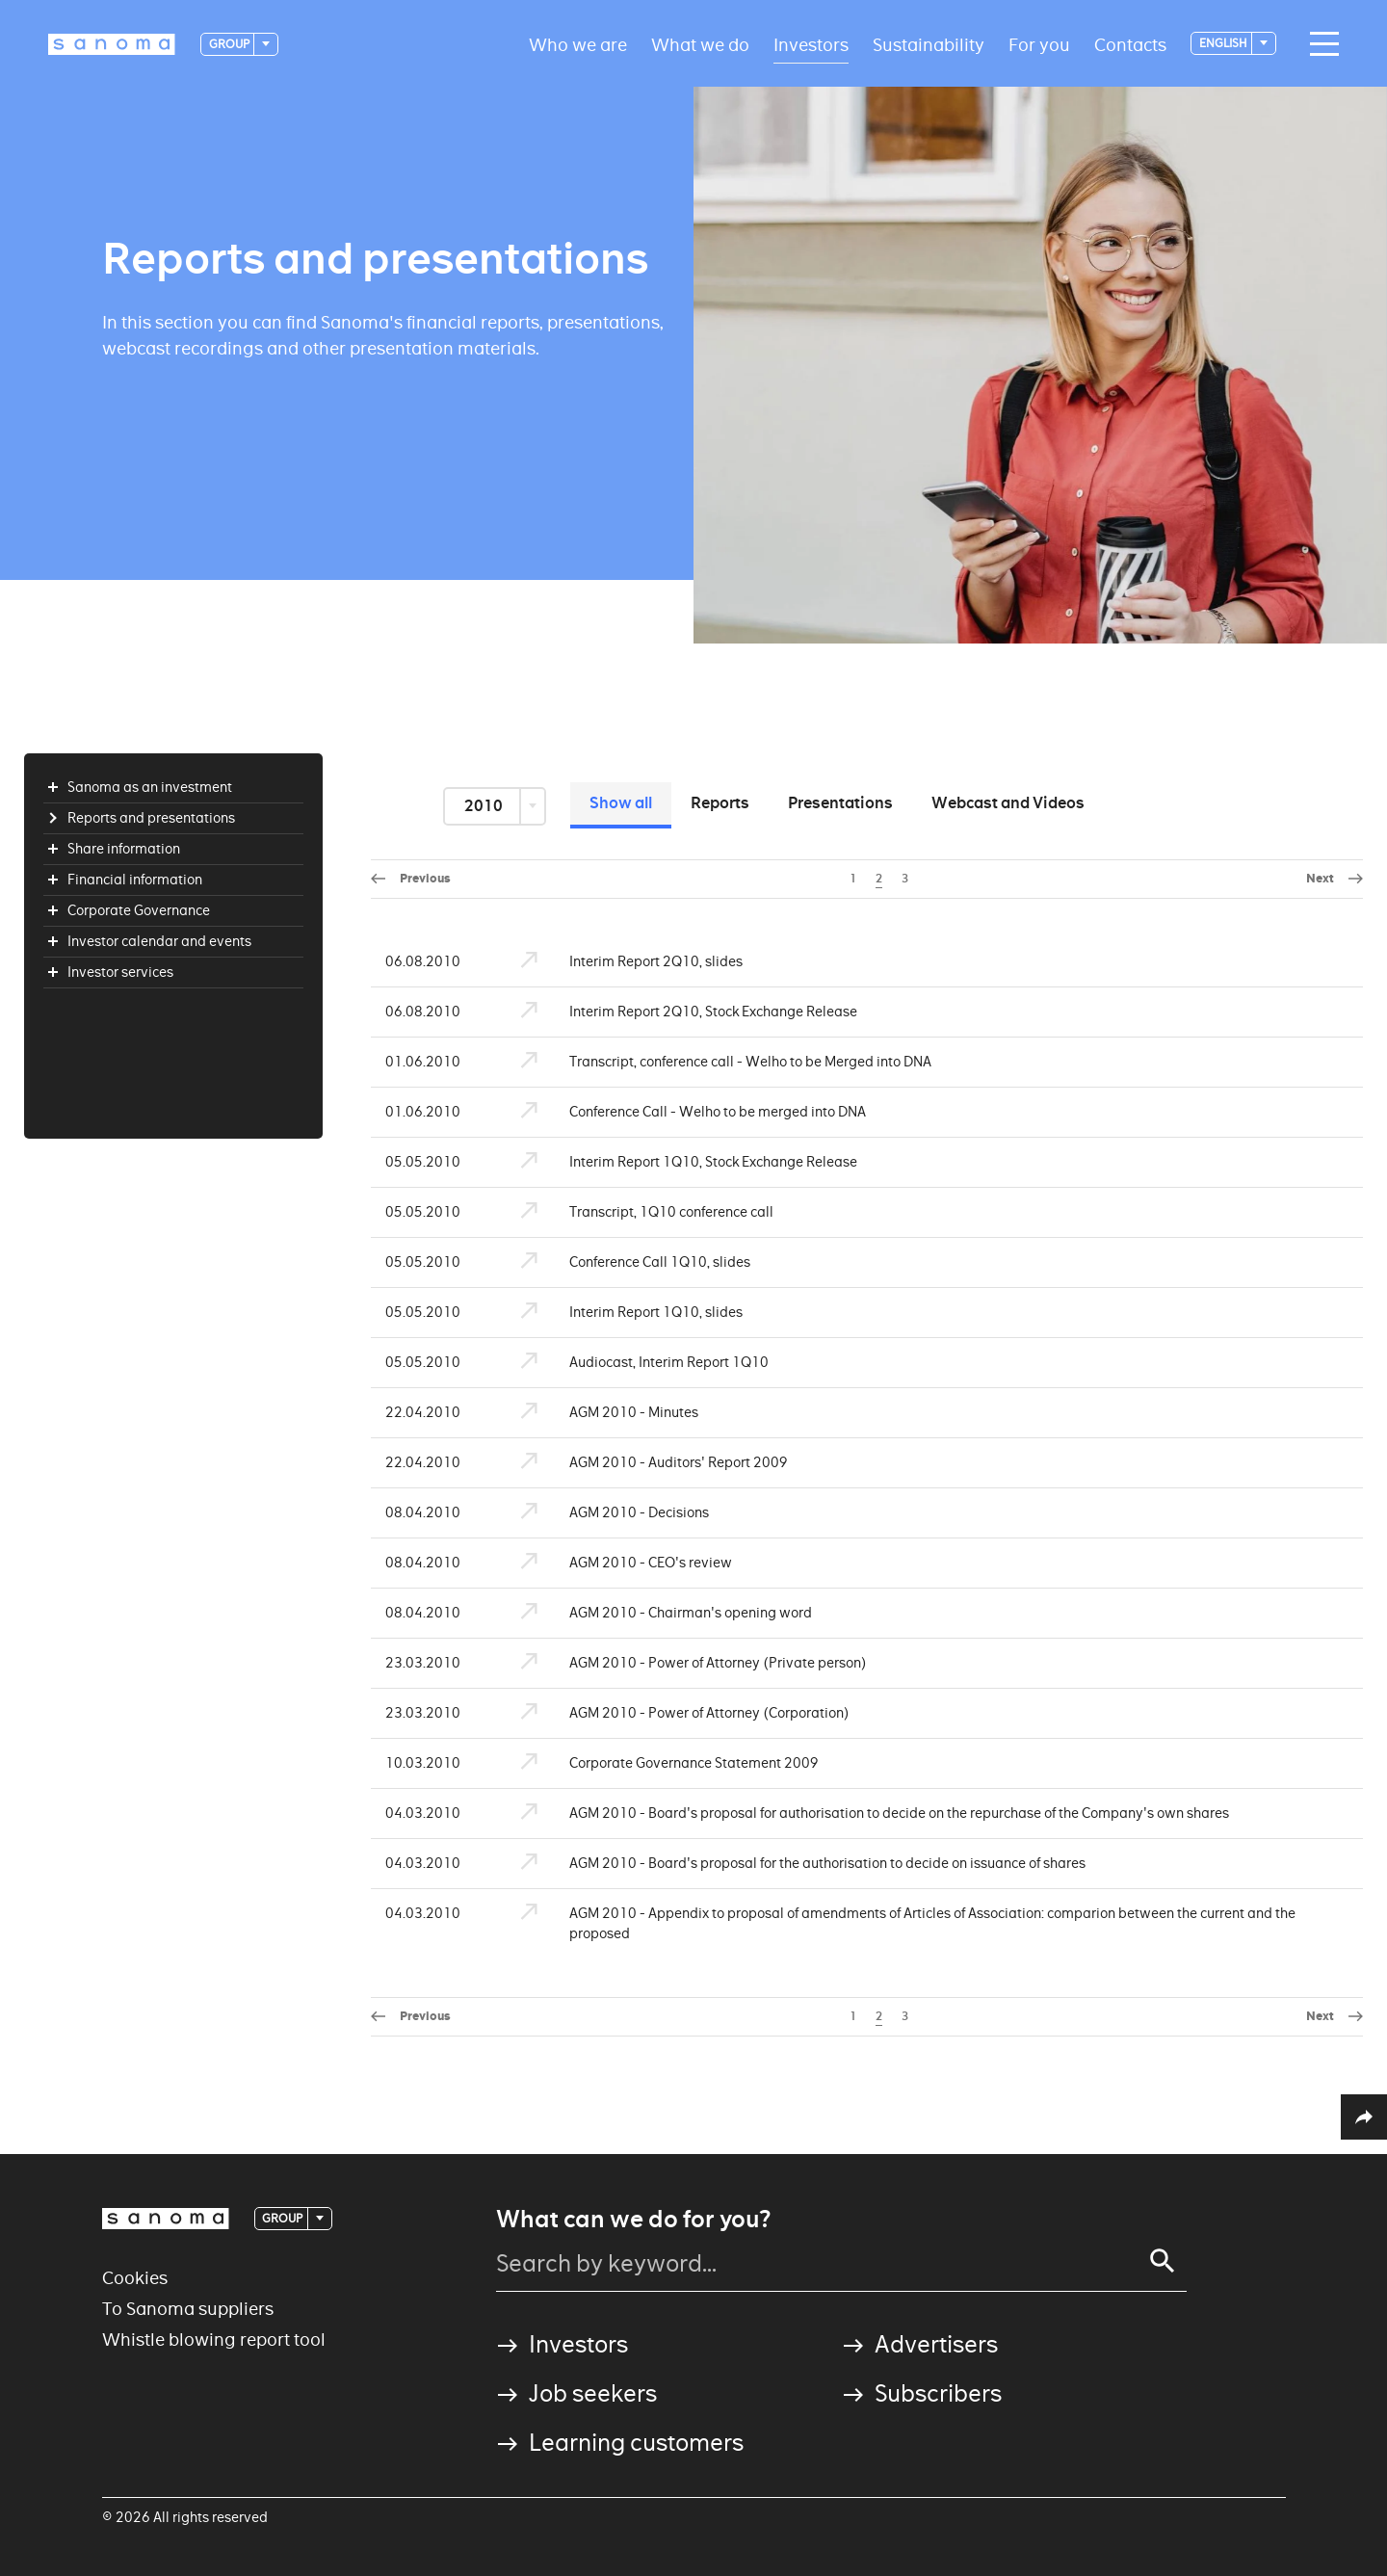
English (1224, 43)
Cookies (135, 2278)
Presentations (840, 803)
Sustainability (928, 44)
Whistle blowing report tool (214, 2339)
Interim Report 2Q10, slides (621, 962)
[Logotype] (111, 44)
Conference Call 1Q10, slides (624, 1262)
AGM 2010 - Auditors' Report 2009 (643, 1463)
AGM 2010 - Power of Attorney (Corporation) (674, 1713)
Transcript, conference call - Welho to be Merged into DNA (715, 1062)
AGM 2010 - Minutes (598, 1413)
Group (230, 44)
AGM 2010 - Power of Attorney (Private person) (683, 1663)
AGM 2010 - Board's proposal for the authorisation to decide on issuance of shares (792, 1863)
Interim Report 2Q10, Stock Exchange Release (678, 1012)
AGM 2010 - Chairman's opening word (655, 1613)
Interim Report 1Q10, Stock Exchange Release (678, 1162)
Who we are (578, 44)
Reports (720, 803)
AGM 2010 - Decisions (604, 1513)
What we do (700, 44)
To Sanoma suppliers (188, 2309)
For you (1039, 44)
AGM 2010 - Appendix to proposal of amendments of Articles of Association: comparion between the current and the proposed (897, 1924)
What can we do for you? (633, 2219)
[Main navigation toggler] (1319, 44)
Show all (620, 803)
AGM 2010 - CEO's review (615, 1563)
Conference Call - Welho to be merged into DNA (682, 1112)
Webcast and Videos (1008, 803)
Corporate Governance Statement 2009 (659, 1763)
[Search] (1162, 2261)
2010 (485, 806)
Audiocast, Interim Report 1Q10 (634, 1363)
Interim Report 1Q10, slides (621, 1312)
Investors (811, 44)
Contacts (1130, 44)
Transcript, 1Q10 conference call (636, 1212)
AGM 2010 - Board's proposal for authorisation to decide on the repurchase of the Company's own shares (864, 1813)
